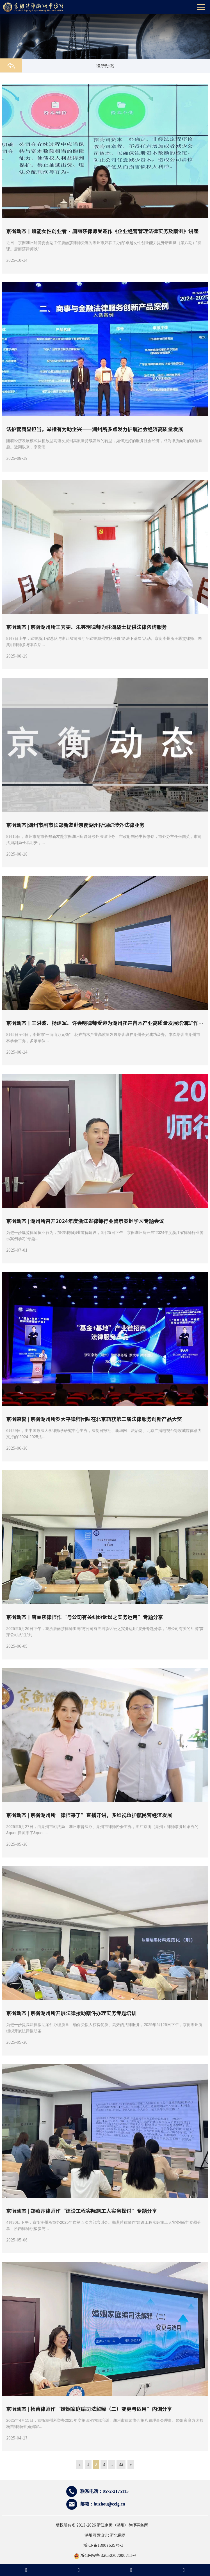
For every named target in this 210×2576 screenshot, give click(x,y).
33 (121, 2464)
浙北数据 (117, 2535)
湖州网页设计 (96, 2535)
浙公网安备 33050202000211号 (105, 2555)
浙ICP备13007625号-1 (105, 2545)
